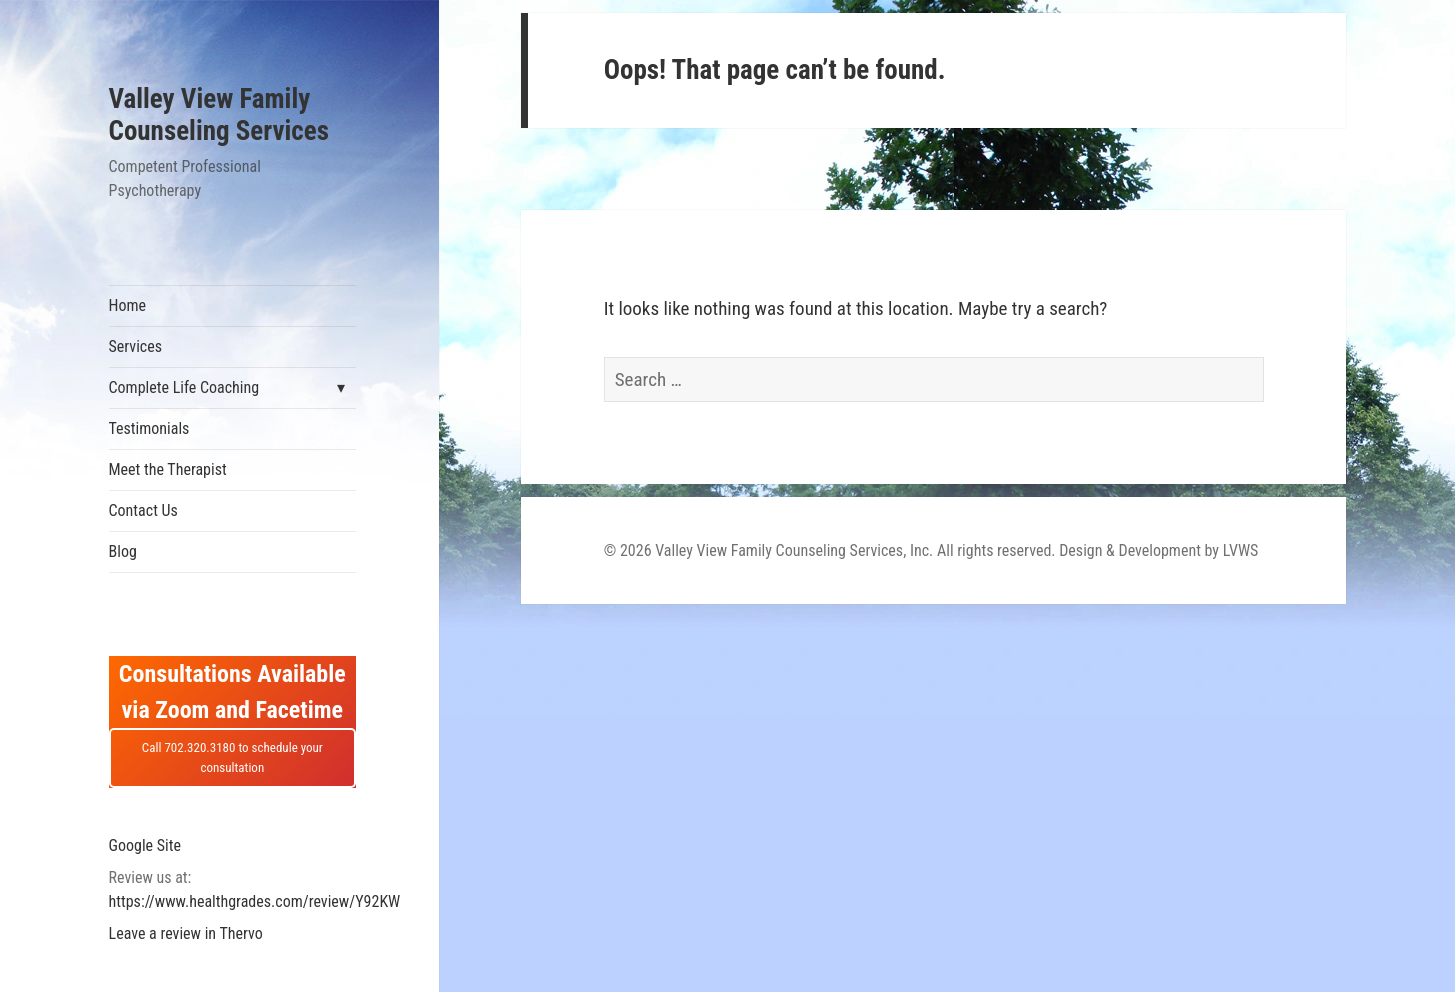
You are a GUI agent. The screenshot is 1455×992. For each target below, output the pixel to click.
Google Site (145, 845)
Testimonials (149, 428)
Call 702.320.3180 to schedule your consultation (232, 757)
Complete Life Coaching (184, 387)
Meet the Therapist (168, 469)
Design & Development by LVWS (1158, 550)
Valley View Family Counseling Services (219, 115)
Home (128, 305)
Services (136, 346)
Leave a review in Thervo (186, 933)
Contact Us (143, 510)
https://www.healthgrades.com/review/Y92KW (255, 901)
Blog (123, 551)
